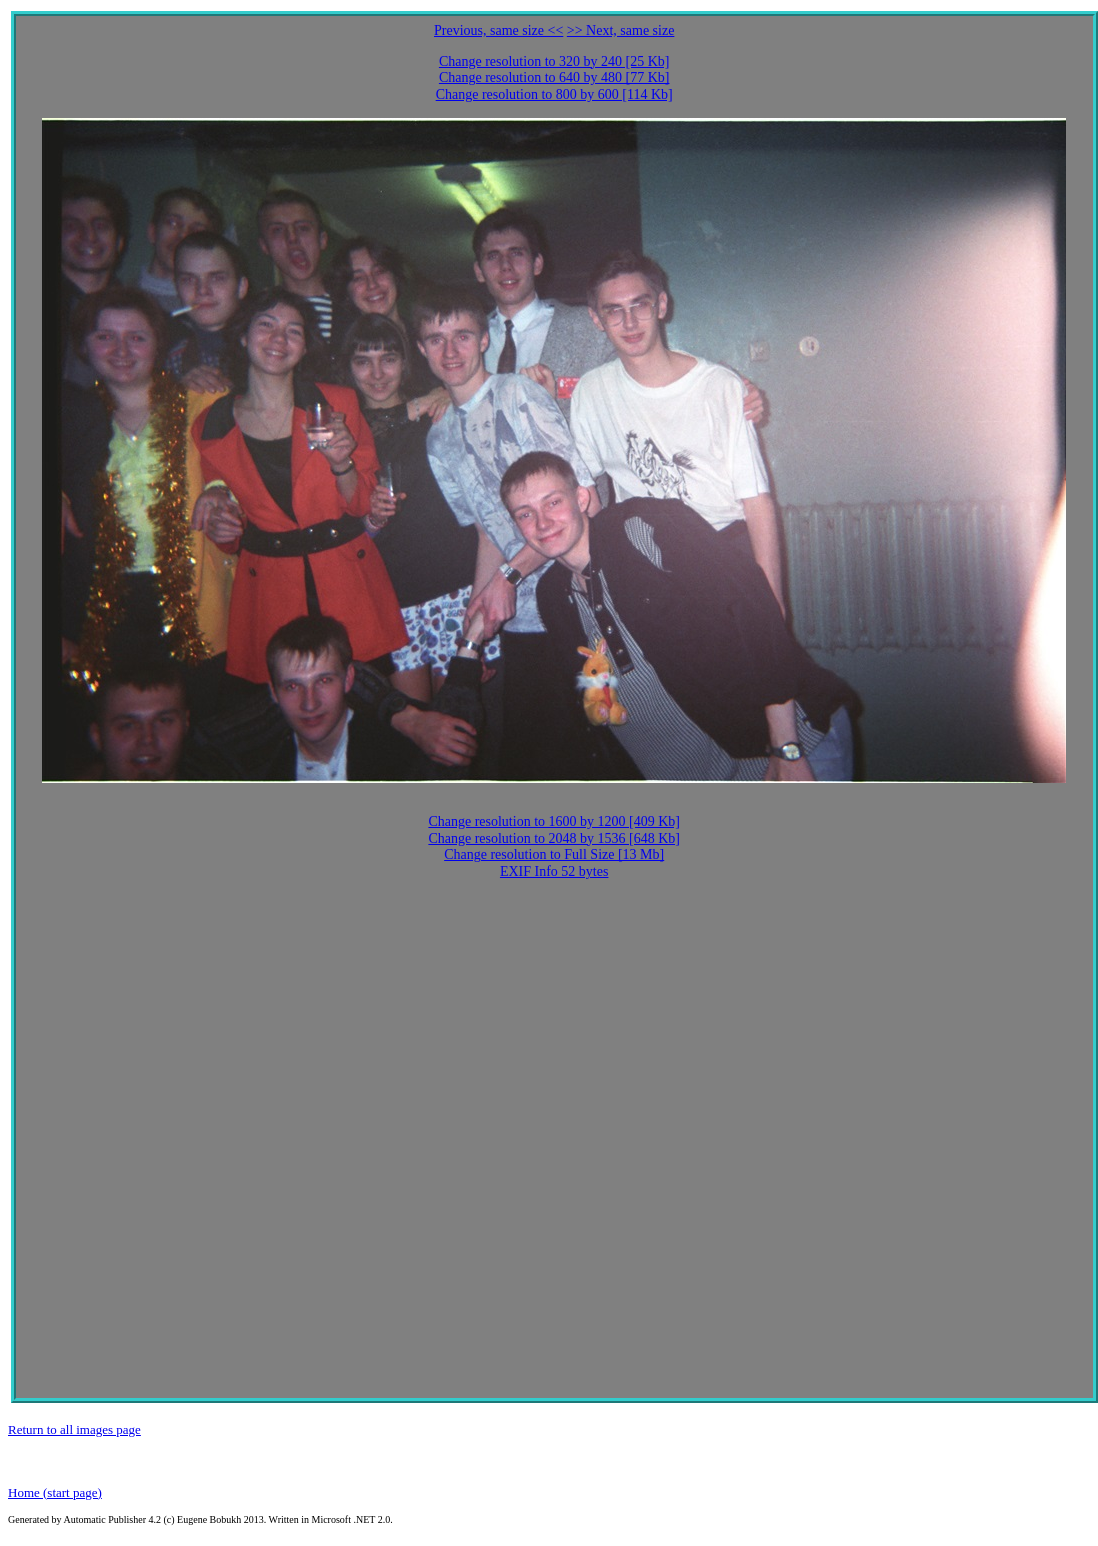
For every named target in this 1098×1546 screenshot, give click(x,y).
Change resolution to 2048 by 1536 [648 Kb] (554, 838)
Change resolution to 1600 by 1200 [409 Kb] (554, 821)
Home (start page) (55, 1492)
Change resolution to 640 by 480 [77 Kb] (554, 77)
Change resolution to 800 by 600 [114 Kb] (554, 94)
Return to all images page (74, 1429)
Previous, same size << (498, 30)
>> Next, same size (621, 30)
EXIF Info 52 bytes (554, 871)
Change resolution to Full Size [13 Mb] (554, 854)
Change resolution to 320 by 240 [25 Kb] (554, 61)
